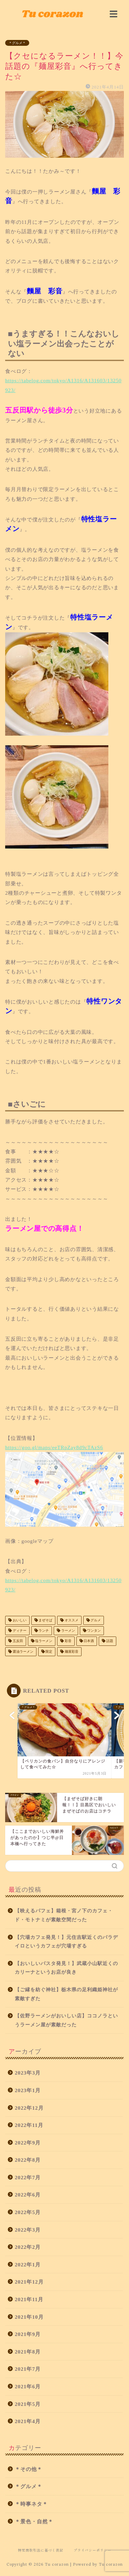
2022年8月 (28, 2160)
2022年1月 (28, 2264)
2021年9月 (28, 2334)
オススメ (71, 1620)
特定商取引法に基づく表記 (40, 2550)
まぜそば (45, 1620)
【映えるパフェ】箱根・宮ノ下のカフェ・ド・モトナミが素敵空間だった (64, 1915)
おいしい (19, 1620)
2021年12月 (29, 2282)
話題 (109, 1641)
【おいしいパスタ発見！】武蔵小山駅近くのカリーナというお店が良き (66, 1968)
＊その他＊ (28, 2469)
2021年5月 (28, 2404)
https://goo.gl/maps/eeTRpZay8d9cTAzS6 (54, 1447)
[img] (113, 14)
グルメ (95, 1620)
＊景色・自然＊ (34, 2521)
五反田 (17, 1641)
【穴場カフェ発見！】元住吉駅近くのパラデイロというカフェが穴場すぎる (66, 1942)
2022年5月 (28, 2212)
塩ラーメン (43, 1641)
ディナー (19, 1630)
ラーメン (67, 1630)
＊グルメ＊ (17, 43)
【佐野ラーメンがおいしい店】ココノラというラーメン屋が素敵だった (66, 2020)
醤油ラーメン (22, 1651)
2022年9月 (28, 2143)
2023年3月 (28, 2073)
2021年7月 (28, 2369)
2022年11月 (29, 2125)
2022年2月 (28, 2247)
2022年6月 (28, 2195)
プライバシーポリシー (92, 2550)
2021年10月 (29, 2317)
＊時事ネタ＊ (31, 2504)
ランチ (43, 1630)
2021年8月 (28, 2352)
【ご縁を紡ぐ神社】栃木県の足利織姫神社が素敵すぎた (66, 1994)
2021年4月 (28, 2421)
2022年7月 (28, 2177)
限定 (49, 1651)
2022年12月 (29, 2108)
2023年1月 (28, 2090)
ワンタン (93, 1630)
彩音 (68, 1641)
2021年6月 (28, 2386)
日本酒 (88, 1641)
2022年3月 (28, 2230)
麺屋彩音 (71, 1651)
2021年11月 (29, 2299)
